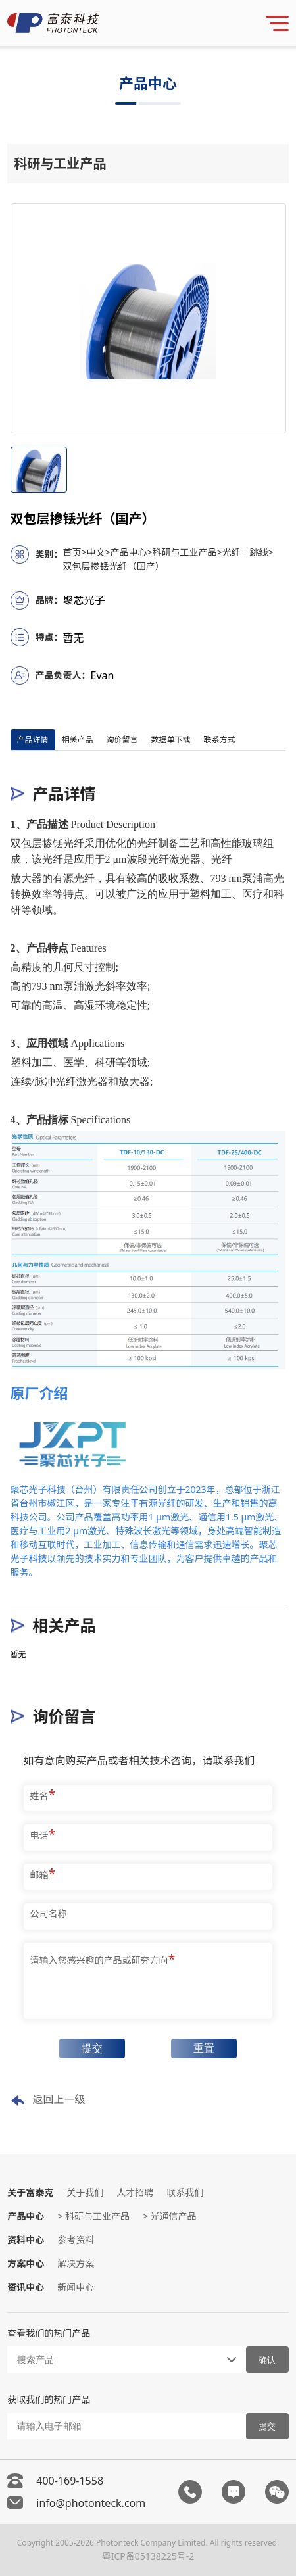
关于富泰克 (30, 2192)
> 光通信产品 (170, 2216)
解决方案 (75, 2263)
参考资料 (75, 2239)
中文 (99, 552)
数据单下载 (171, 739)
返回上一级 (48, 2100)
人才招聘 (134, 2192)
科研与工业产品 (187, 552)
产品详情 (33, 739)
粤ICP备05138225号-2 (148, 2556)
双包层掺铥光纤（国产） (113, 566)
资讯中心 (25, 2287)
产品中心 (132, 552)
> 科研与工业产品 (93, 2216)
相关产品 (77, 739)
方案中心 (25, 2263)
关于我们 (84, 2192)
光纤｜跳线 (248, 552)
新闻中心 (75, 2287)
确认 (267, 2360)
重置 (203, 2048)
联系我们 (184, 2192)
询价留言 (122, 739)
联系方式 (219, 739)
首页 (75, 552)
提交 (92, 2048)
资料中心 (25, 2239)
